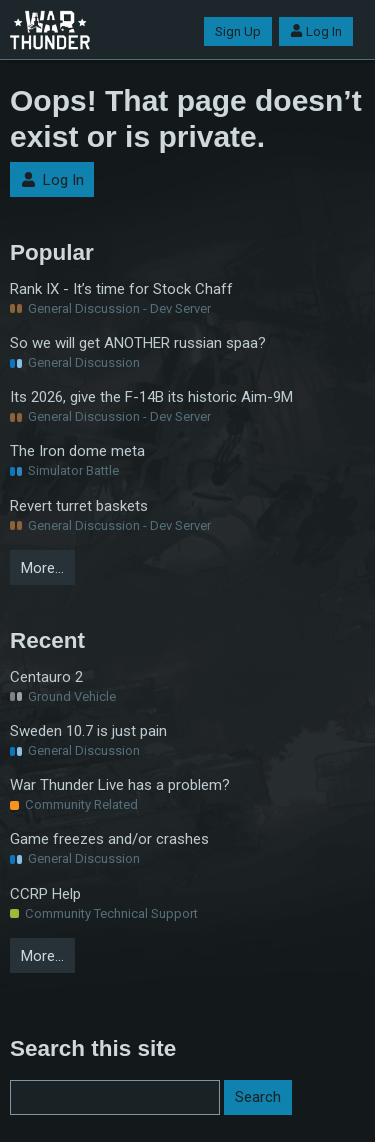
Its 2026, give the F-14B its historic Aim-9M (151, 397)
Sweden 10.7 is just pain (88, 731)
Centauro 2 (46, 677)
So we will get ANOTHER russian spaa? (138, 343)
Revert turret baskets (79, 506)
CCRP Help (45, 894)
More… (42, 568)
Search (258, 1097)
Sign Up (238, 31)
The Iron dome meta (77, 451)
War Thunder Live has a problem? (120, 785)
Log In (316, 31)
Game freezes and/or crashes (109, 839)
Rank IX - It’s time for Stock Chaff (121, 289)
